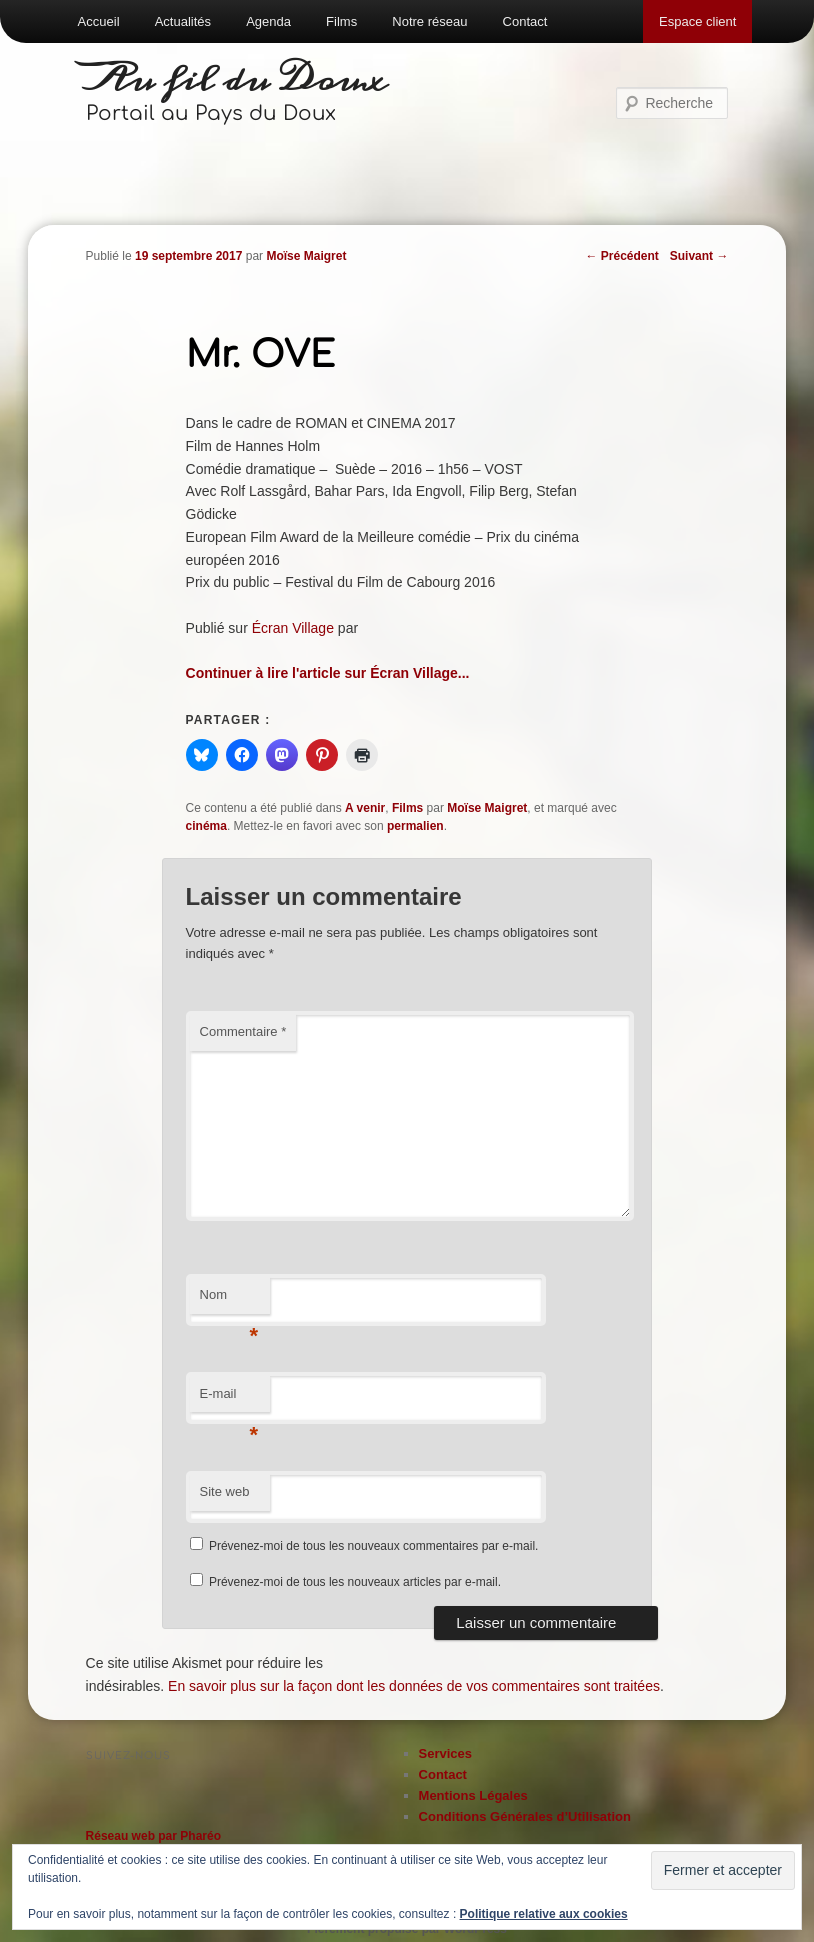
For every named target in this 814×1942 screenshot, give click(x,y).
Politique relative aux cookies (544, 1914)
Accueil (99, 21)
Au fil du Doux (237, 80)
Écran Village (293, 628)
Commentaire (243, 1031)
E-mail (229, 1399)
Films (341, 21)
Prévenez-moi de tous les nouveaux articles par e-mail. (355, 1582)
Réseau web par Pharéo (153, 1836)
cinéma (206, 826)
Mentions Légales (473, 1795)
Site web (225, 1491)
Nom (229, 1300)
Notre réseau (429, 21)
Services (446, 1753)
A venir (365, 808)
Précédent (621, 256)
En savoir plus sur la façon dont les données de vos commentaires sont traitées (414, 1686)
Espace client (697, 21)
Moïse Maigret (306, 256)
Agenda (268, 21)
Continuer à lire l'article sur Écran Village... (328, 673)
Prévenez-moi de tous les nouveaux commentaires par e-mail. (373, 1546)
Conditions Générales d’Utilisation (525, 1816)
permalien (415, 826)
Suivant (699, 256)
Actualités (183, 21)
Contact (525, 21)
